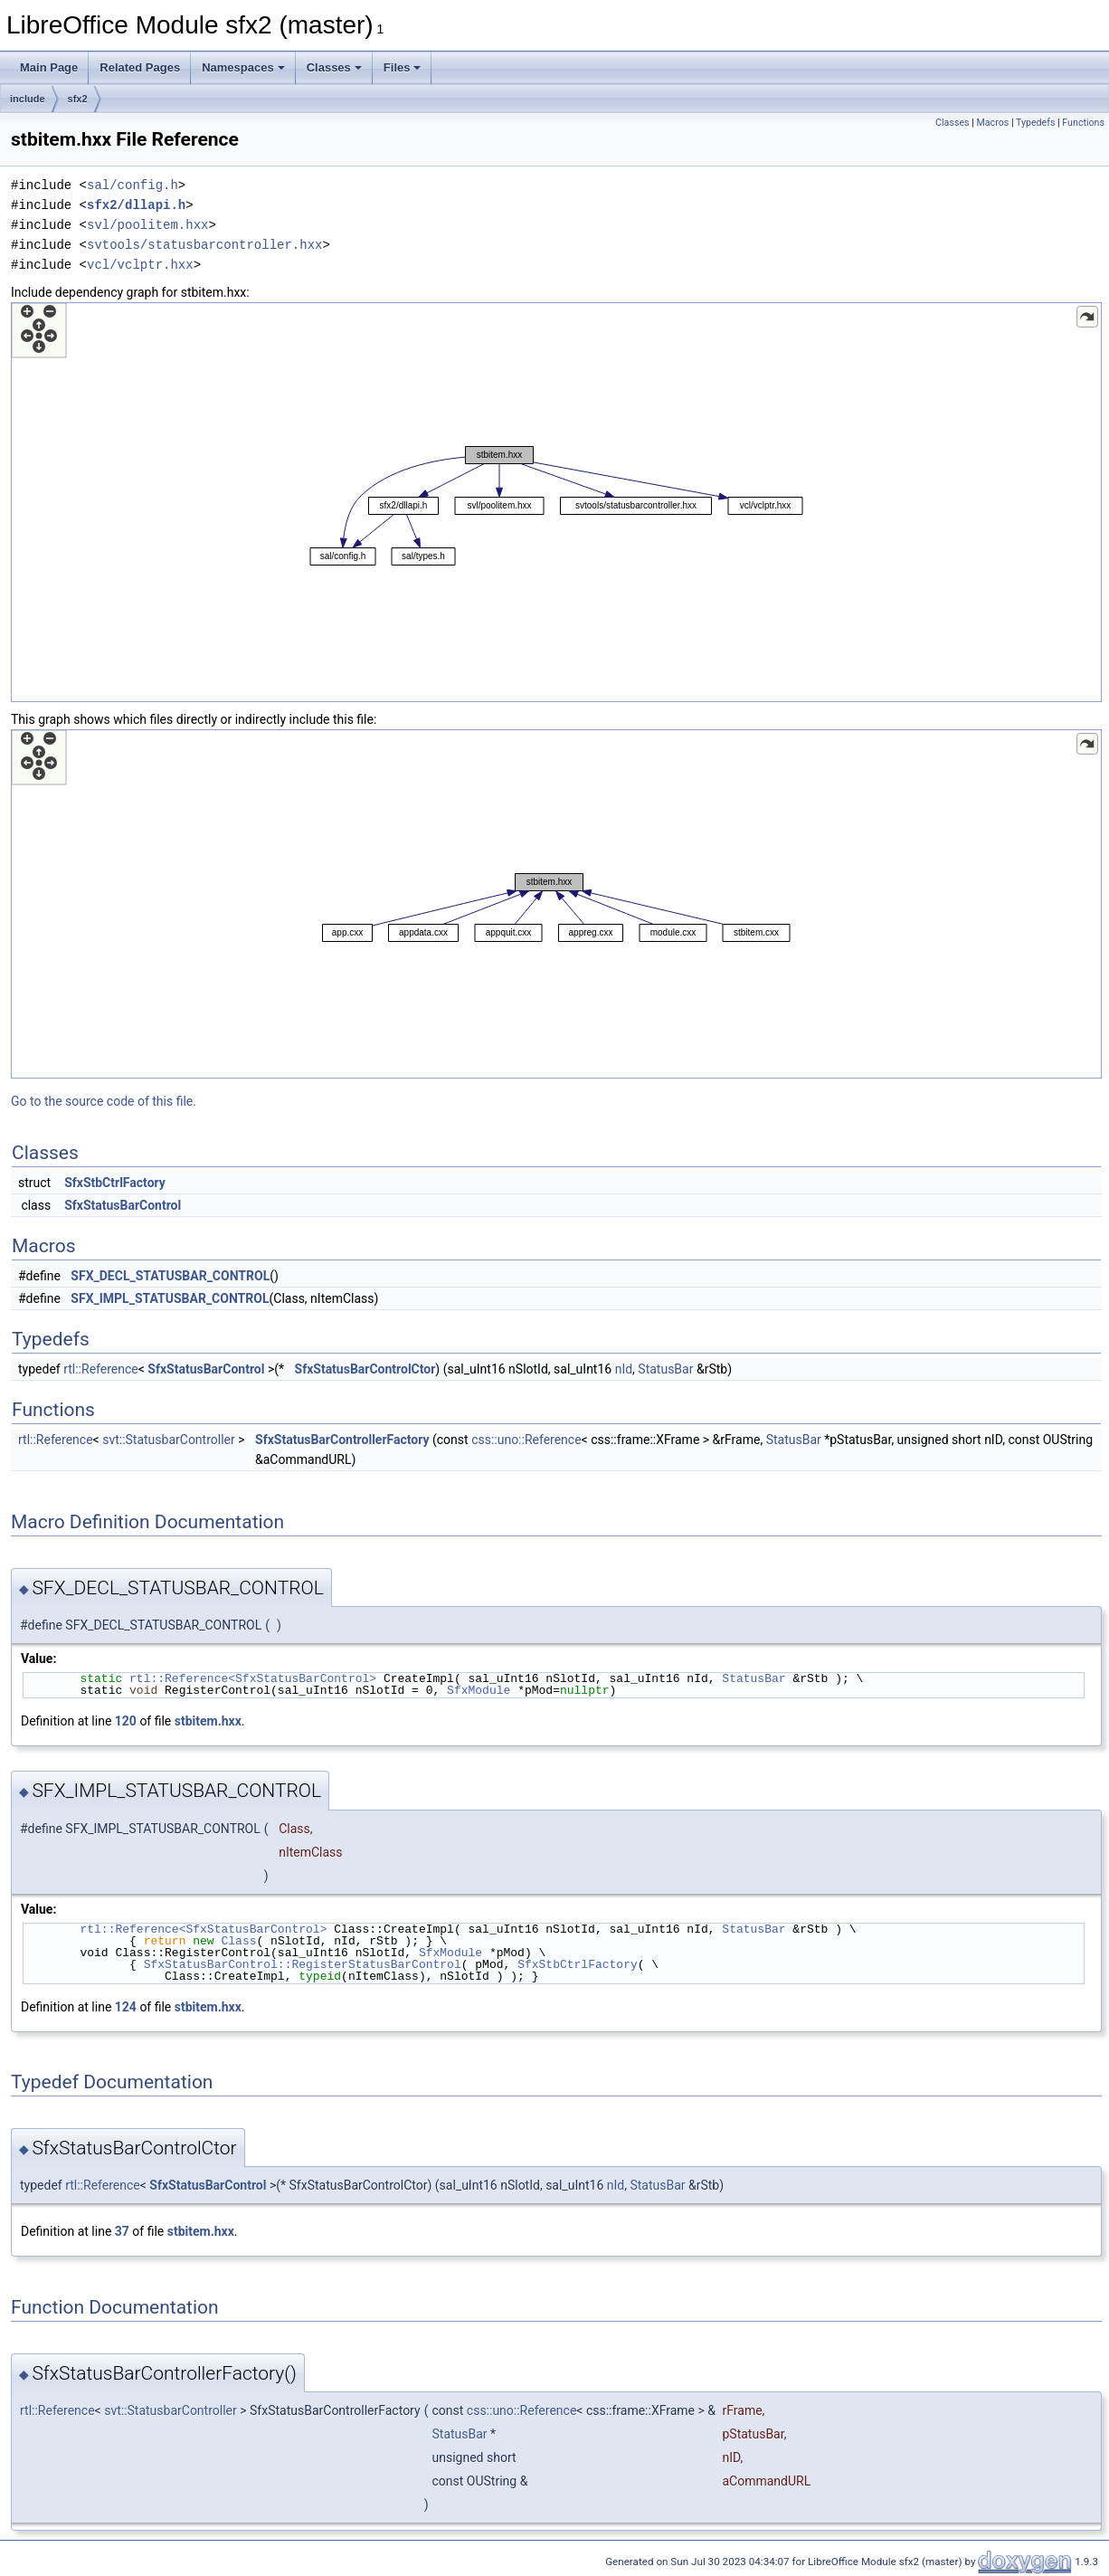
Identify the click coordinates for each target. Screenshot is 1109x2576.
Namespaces (243, 67)
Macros (992, 122)
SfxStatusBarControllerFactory (342, 1439)
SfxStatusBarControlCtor (365, 1369)
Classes (334, 67)
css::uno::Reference (526, 1439)
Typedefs (1036, 122)
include (27, 98)
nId (623, 1369)
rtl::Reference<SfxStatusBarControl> (252, 1678)
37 (122, 2231)
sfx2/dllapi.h (136, 205)
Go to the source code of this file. (103, 1101)
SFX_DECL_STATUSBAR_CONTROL (170, 1276)
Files (403, 67)
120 (126, 1721)
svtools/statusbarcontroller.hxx (204, 244)
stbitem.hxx (208, 1721)
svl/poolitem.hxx (147, 224)
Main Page (49, 67)
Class (238, 1941)
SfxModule (478, 1690)
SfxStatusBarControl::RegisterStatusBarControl (302, 1964)
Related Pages (140, 67)
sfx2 (78, 98)
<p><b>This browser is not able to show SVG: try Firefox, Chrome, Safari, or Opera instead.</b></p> (556, 502)
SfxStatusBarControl (122, 1205)
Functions (1083, 122)
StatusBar (665, 1369)
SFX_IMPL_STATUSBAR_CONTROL (170, 1298)
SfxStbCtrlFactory (115, 1182)
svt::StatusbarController (168, 1439)
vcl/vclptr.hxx (140, 264)
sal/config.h (132, 185)
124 (126, 2007)
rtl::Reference (100, 1369)
